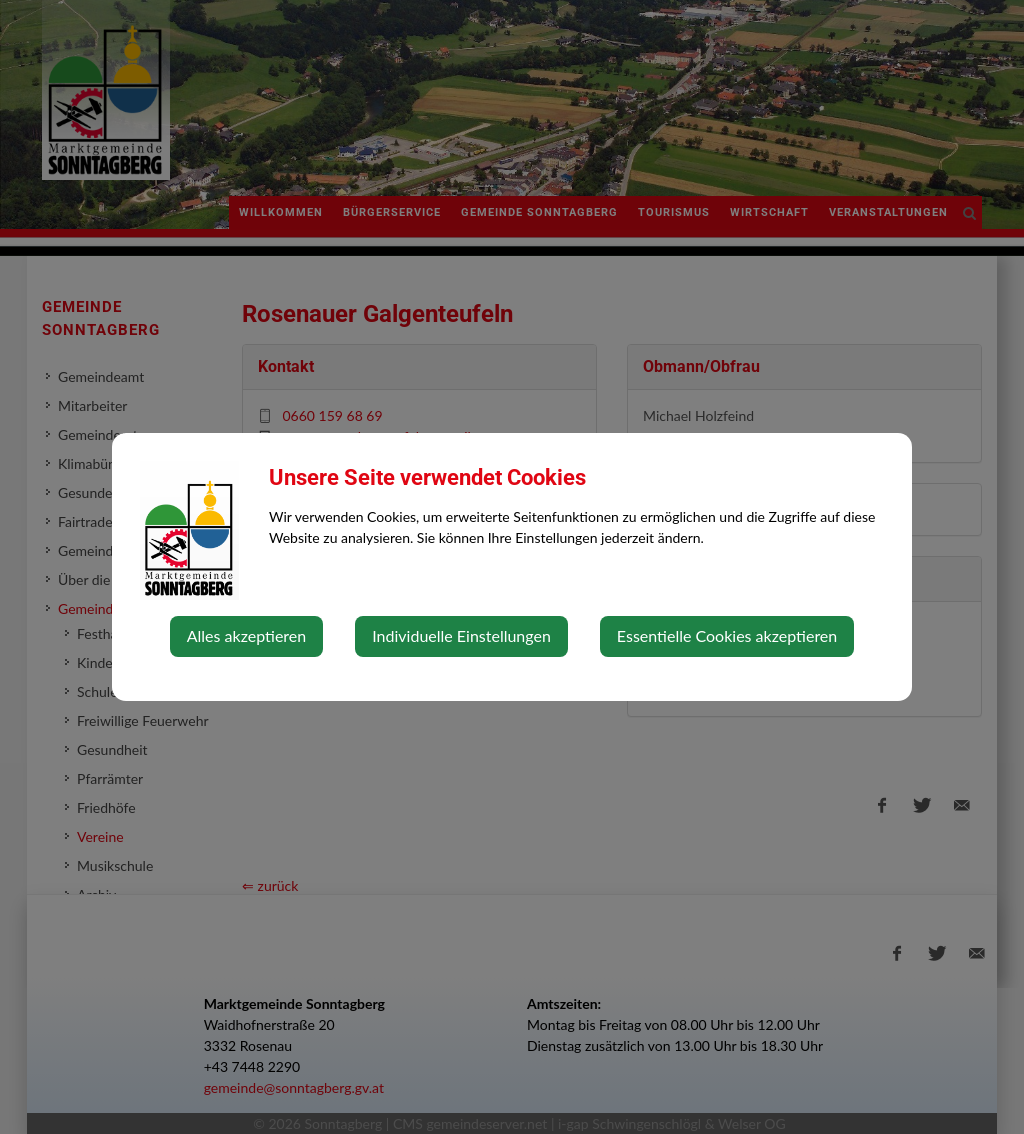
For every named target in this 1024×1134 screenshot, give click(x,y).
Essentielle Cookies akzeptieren (727, 635)
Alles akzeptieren (246, 635)
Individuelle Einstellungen (461, 635)
